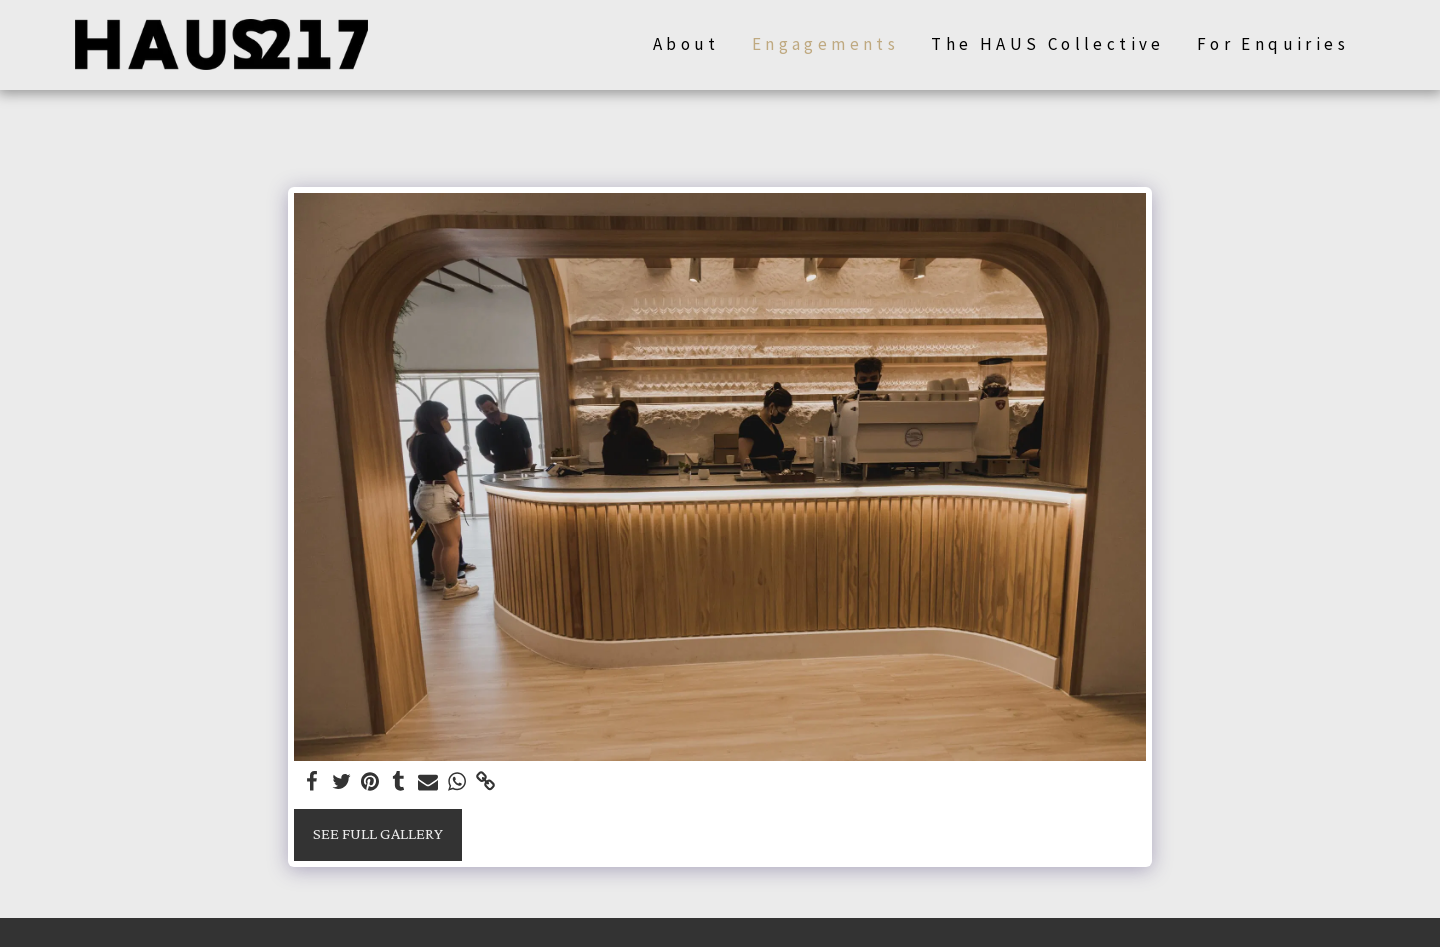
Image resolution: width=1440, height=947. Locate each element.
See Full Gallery (378, 833)
